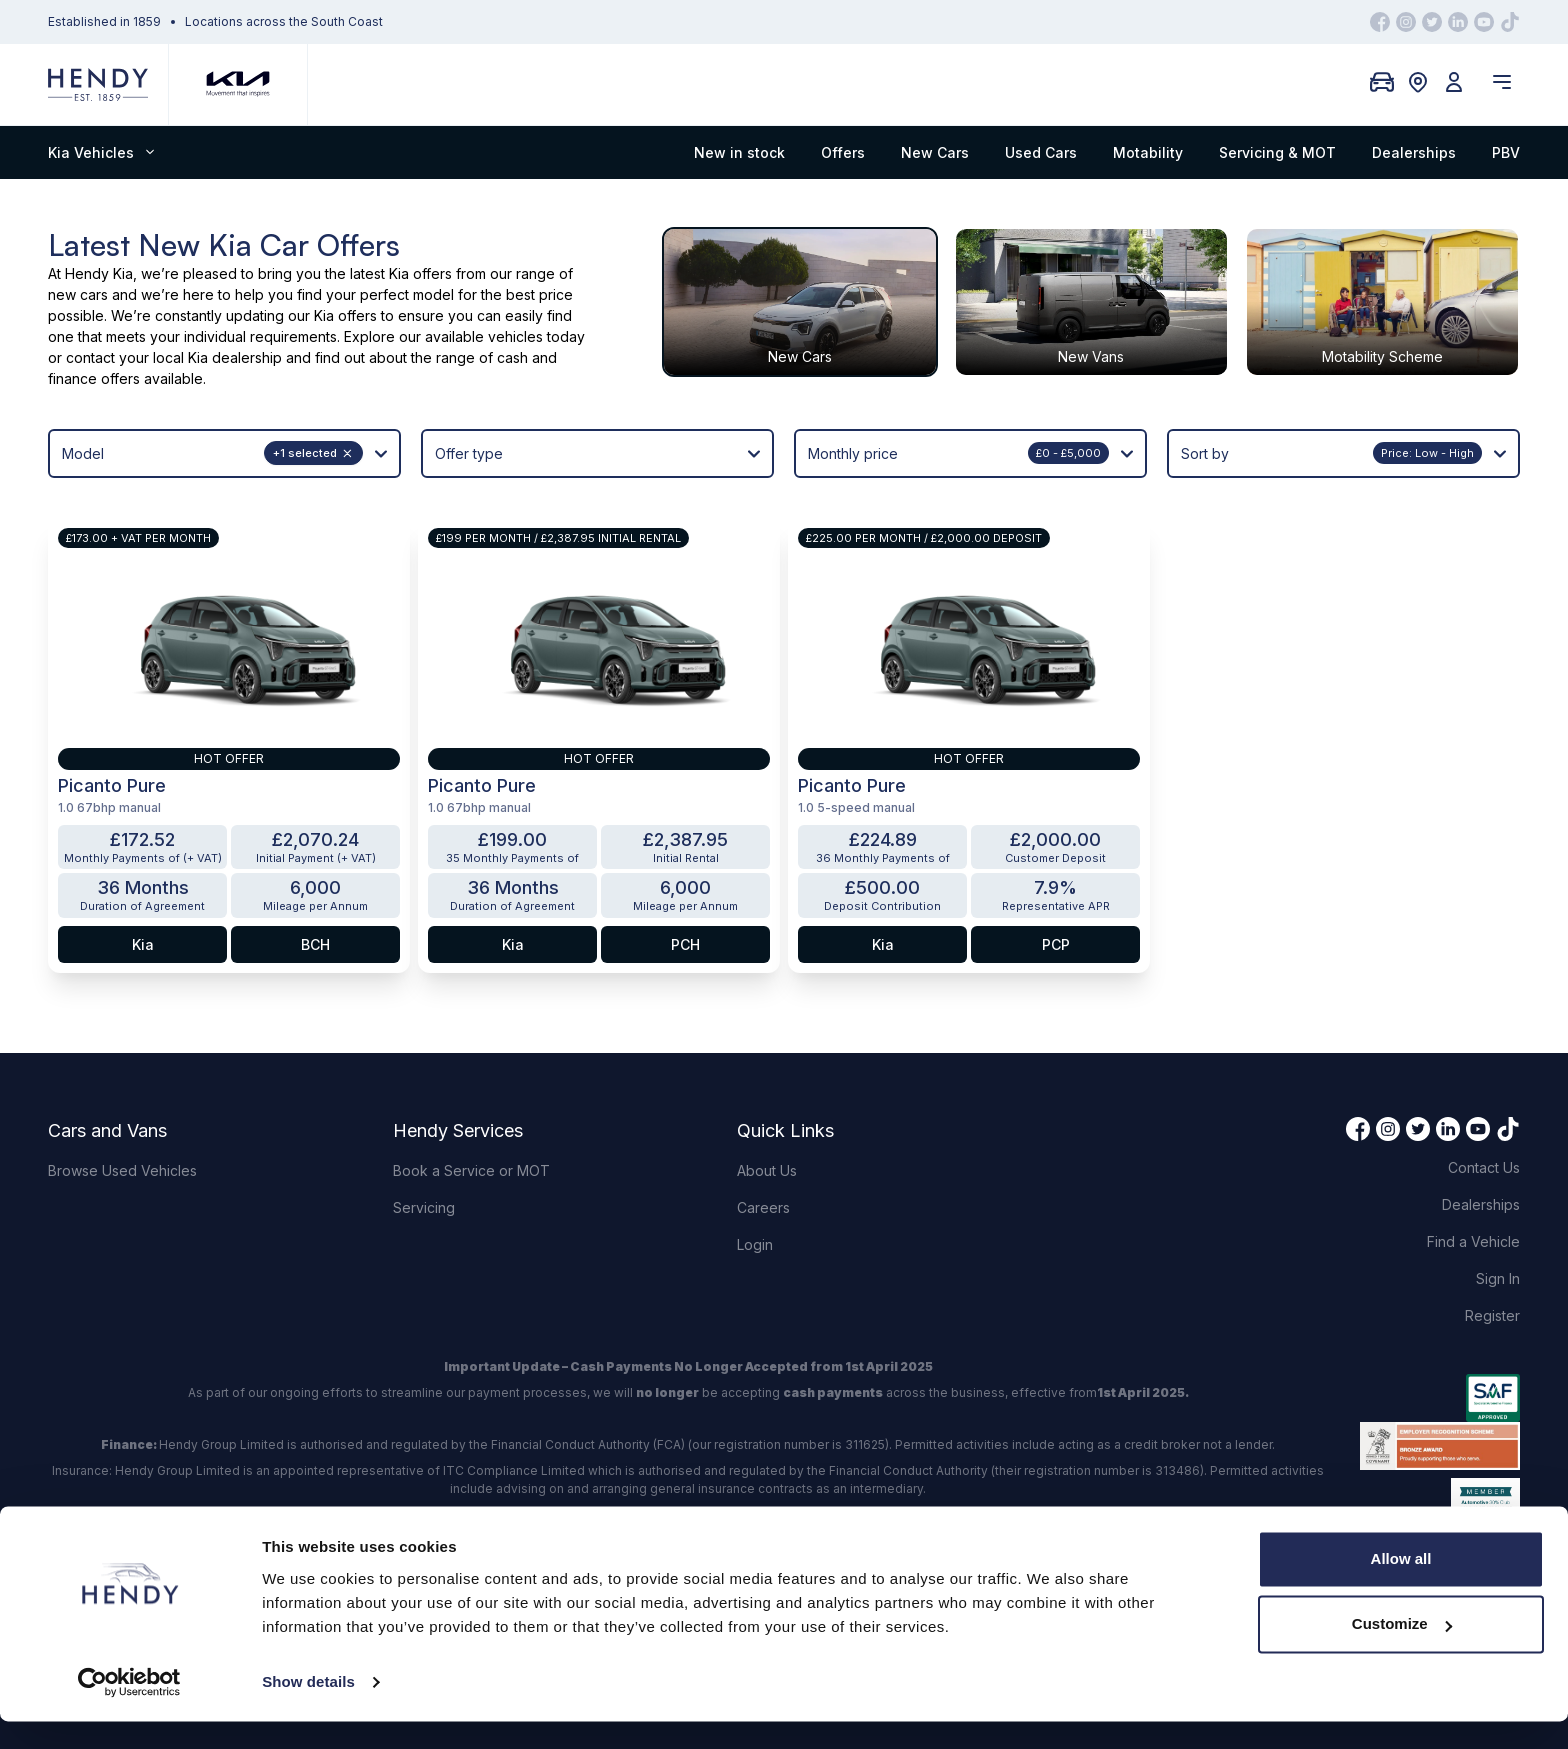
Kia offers (420, 273)
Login (755, 1244)
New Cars (935, 152)
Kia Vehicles (101, 152)
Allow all (1401, 1586)
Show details (308, 1709)
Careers (763, 1207)
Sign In (1498, 1278)
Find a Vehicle (1473, 1241)
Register (1492, 1315)
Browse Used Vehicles (122, 1170)
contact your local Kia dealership (174, 357)
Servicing (424, 1207)
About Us (767, 1170)
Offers (843, 152)
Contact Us (1484, 1167)
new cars (78, 294)
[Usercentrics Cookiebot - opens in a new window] (129, 1710)
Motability (1148, 152)
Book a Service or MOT (471, 1170)
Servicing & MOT (1277, 152)
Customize (1402, 1651)
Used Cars (1041, 152)
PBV (1506, 152)
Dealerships (1414, 152)
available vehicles (484, 336)
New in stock (739, 152)
